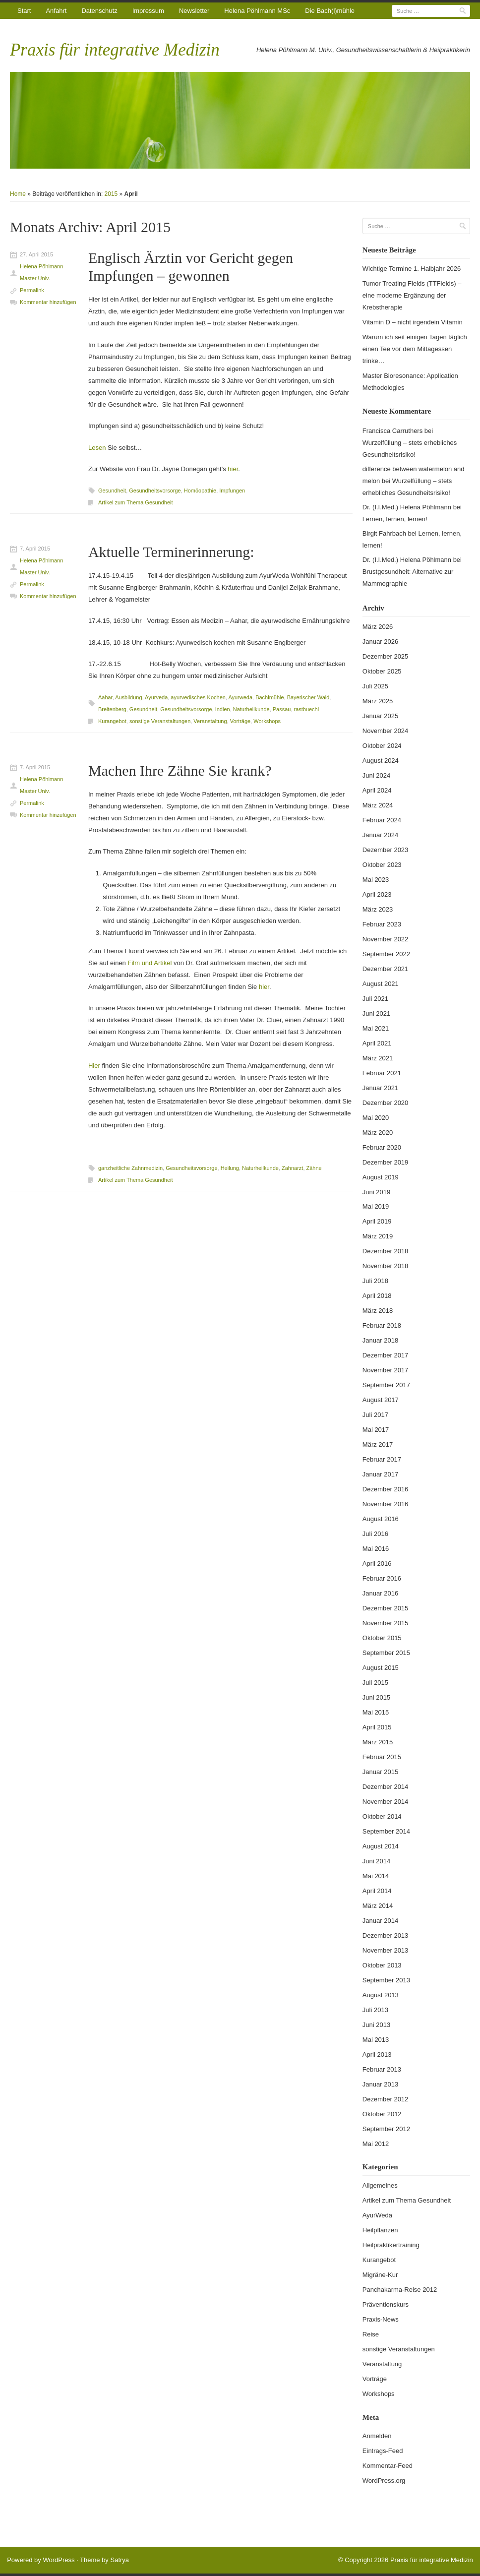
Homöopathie (200, 490)
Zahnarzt (292, 1168)
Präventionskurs (385, 2304)
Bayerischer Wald (308, 697)
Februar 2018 (381, 1325)
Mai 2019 (375, 1206)
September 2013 (386, 1980)
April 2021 (377, 1043)
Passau (282, 709)
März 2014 (377, 1905)
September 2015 (386, 1652)
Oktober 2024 (382, 745)
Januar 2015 (380, 1772)
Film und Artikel (149, 963)
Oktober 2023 (382, 864)
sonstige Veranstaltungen (159, 721)
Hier (94, 1065)
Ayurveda (156, 697)
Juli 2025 (375, 686)
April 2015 (377, 1727)
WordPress (58, 2560)
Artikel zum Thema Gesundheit (135, 502)
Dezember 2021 (385, 969)
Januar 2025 (380, 716)
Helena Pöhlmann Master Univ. (41, 272)
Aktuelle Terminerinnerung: (171, 552)
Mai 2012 (375, 2143)
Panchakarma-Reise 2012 (399, 2289)
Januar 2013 (380, 2084)
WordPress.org (383, 2480)
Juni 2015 (376, 1697)
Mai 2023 (375, 879)
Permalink (32, 290)
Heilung (230, 1168)
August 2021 (380, 983)
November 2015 (385, 1623)
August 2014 (380, 1846)
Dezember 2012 (385, 2099)
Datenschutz (99, 10)
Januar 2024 (380, 835)
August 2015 (380, 1667)
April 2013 (377, 2054)
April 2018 (377, 1295)
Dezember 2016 (385, 1489)
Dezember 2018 (385, 1251)
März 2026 (377, 626)
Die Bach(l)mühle (330, 10)
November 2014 (385, 1801)
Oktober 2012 (382, 2114)
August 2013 (380, 1995)
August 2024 (380, 760)
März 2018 (377, 1310)
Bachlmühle (269, 697)
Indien (222, 709)
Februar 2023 (381, 924)
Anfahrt (56, 10)
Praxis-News (380, 2319)
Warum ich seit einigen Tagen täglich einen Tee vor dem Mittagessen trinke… (414, 349)
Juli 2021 (375, 998)
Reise (370, 2334)
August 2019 (380, 1177)
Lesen (97, 447)
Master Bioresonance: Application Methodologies (410, 381)
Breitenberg (112, 709)
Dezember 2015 (385, 1608)
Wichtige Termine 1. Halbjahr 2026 (411, 268)
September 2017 (386, 1385)
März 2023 (377, 909)
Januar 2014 (380, 1920)
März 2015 (377, 1742)
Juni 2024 (376, 775)
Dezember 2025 (385, 656)
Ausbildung (128, 697)
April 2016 (377, 1563)
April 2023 (377, 894)
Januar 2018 (380, 1340)
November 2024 (385, 731)
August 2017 (380, 1400)
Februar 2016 (381, 1578)
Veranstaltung (210, 721)
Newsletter (194, 10)
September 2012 (386, 2129)
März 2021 (377, 1058)
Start (24, 10)
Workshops (267, 721)
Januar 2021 (380, 1088)
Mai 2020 (375, 1117)
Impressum (148, 10)
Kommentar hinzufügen (48, 302)
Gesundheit (112, 490)
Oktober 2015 (382, 1638)
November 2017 (385, 1370)
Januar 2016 (380, 1593)
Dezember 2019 (385, 1162)
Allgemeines (380, 2185)
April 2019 (377, 1221)
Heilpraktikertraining (391, 2245)
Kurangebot (112, 721)
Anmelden (377, 2436)
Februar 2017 (381, 1459)
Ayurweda (240, 697)
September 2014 (386, 1831)
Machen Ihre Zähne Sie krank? (180, 770)
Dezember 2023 (385, 850)
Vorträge (240, 721)
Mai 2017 (375, 1429)
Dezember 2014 (385, 1786)
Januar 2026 (380, 641)
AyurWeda (377, 2215)
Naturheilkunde (251, 709)
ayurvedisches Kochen (198, 697)
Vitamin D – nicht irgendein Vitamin (412, 322)
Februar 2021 (381, 1073)
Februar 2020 (381, 1147)
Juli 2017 (375, 1414)
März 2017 (377, 1444)
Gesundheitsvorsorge (154, 490)
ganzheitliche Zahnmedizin (130, 1168)
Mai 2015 (375, 1712)
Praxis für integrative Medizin (115, 50)
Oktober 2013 (382, 1965)
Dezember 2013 (385, 1935)
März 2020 (377, 1132)
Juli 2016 (375, 1533)
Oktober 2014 (382, 1816)
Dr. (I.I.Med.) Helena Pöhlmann (406, 507)
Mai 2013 (375, 2039)
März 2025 (377, 701)
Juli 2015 (375, 1682)
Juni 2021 (376, 1013)
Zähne (313, 1168)
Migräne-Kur (380, 2274)
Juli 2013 (375, 2010)
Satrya (119, 2560)
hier (233, 469)
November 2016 (385, 1504)
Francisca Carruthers (392, 430)
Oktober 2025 (382, 671)
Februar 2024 (381, 820)
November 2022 (385, 939)
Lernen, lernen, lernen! (394, 519)
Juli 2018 (375, 1281)
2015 (111, 193)
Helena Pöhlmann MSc (257, 10)
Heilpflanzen (380, 2230)
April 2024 (377, 790)
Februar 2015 (381, 1757)
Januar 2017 (380, 1474)
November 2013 (385, 1950)
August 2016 (380, 1519)
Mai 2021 (375, 1028)
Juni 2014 (376, 1861)
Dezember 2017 (385, 1355)
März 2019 (377, 1236)
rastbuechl (306, 709)
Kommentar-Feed (387, 2465)
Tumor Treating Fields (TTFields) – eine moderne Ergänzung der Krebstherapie (412, 295)
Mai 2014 (375, 1876)
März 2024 (377, 805)
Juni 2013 (376, 2024)
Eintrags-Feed (382, 2450)
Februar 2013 (381, 2069)
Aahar (105, 697)
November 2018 (385, 1266)
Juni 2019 (376, 1192)
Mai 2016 (375, 1548)
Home (18, 193)
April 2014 (377, 1891)
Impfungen (232, 490)
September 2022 (386, 954)
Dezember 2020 (385, 1102)
